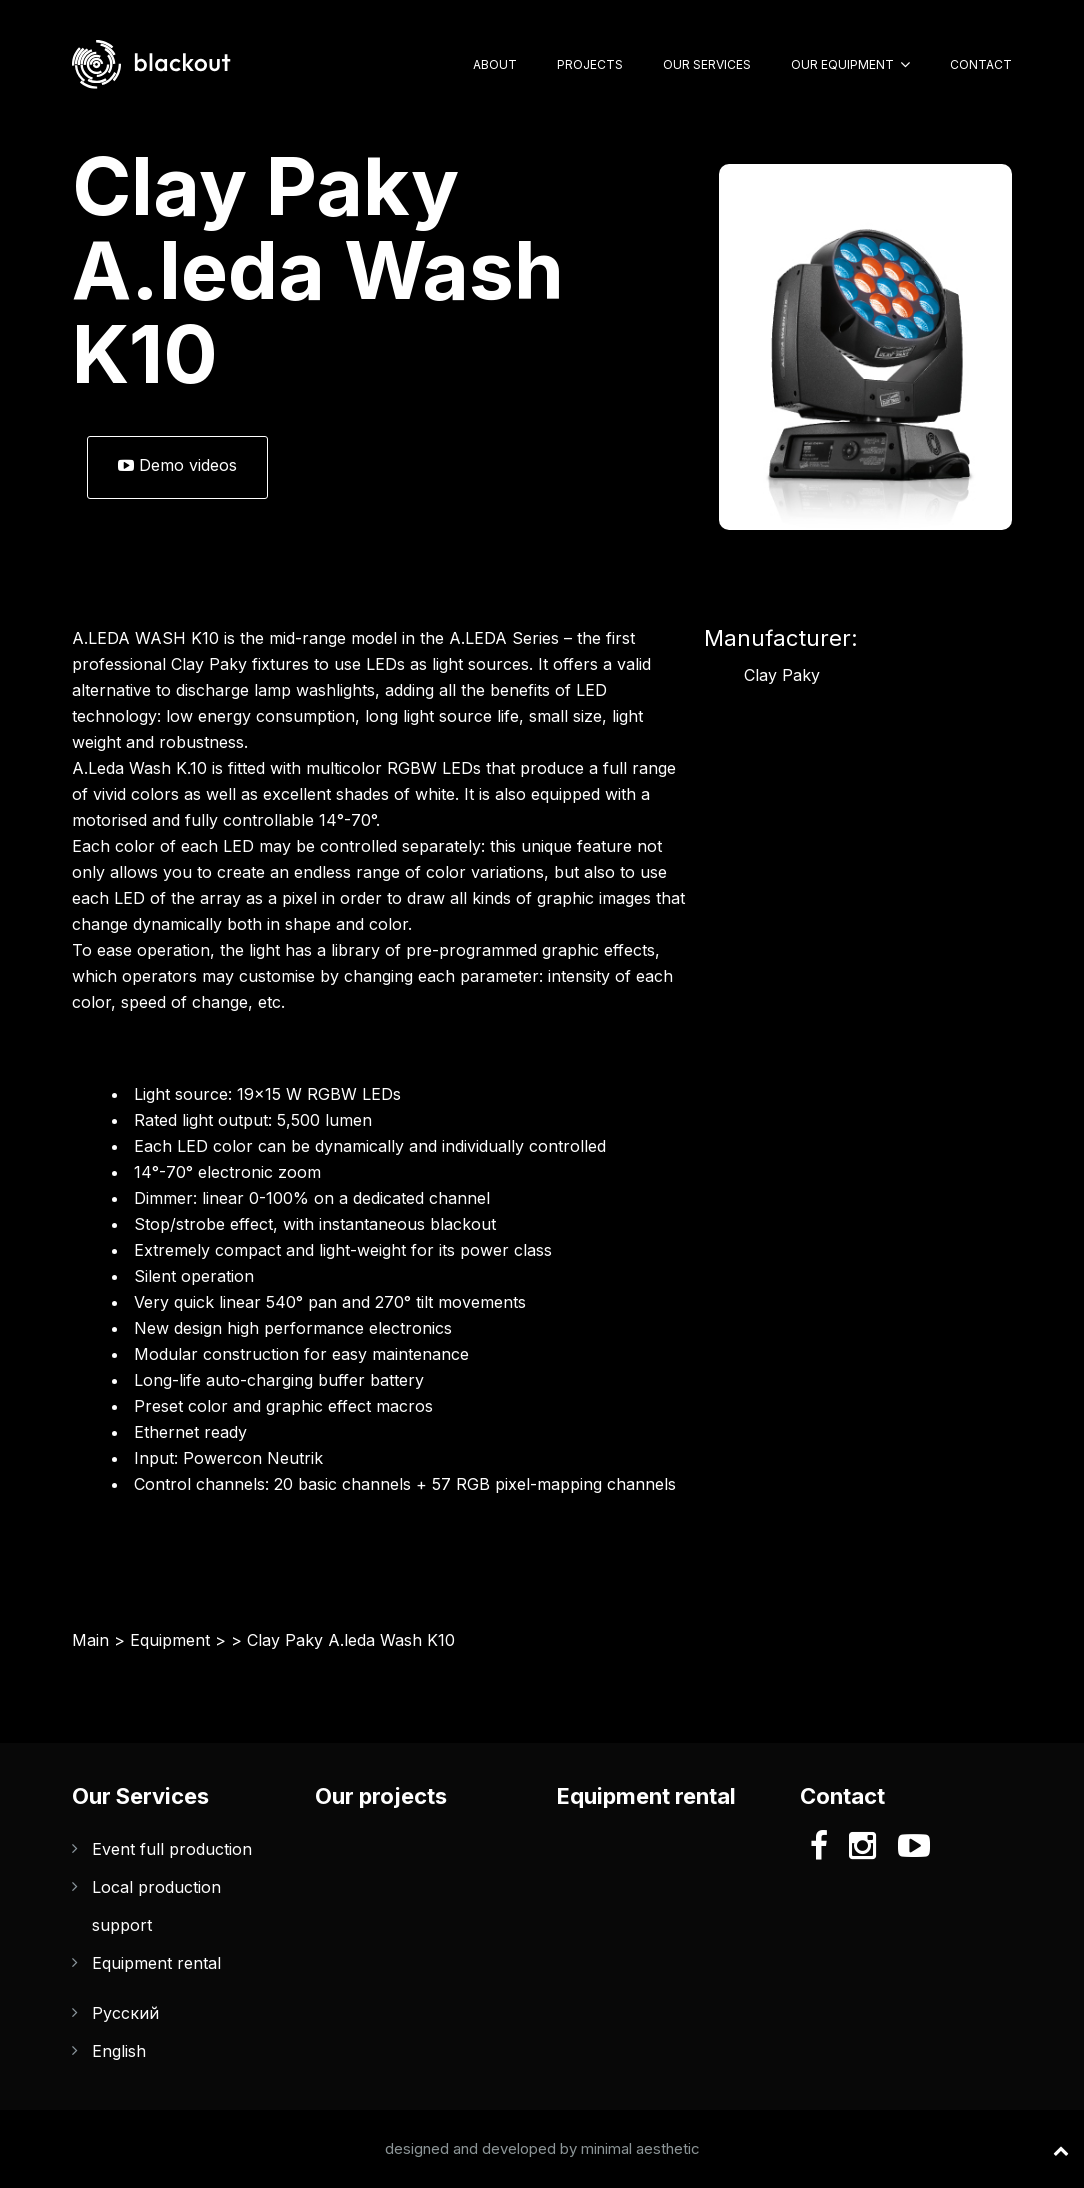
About (495, 64)
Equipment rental (156, 1963)
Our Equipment (842, 64)
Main (90, 1640)
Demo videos (177, 465)
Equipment (170, 1640)
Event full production (172, 1849)
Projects (590, 64)
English (119, 2051)
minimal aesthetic (640, 2148)
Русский (125, 2013)
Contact (981, 64)
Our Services (707, 64)
